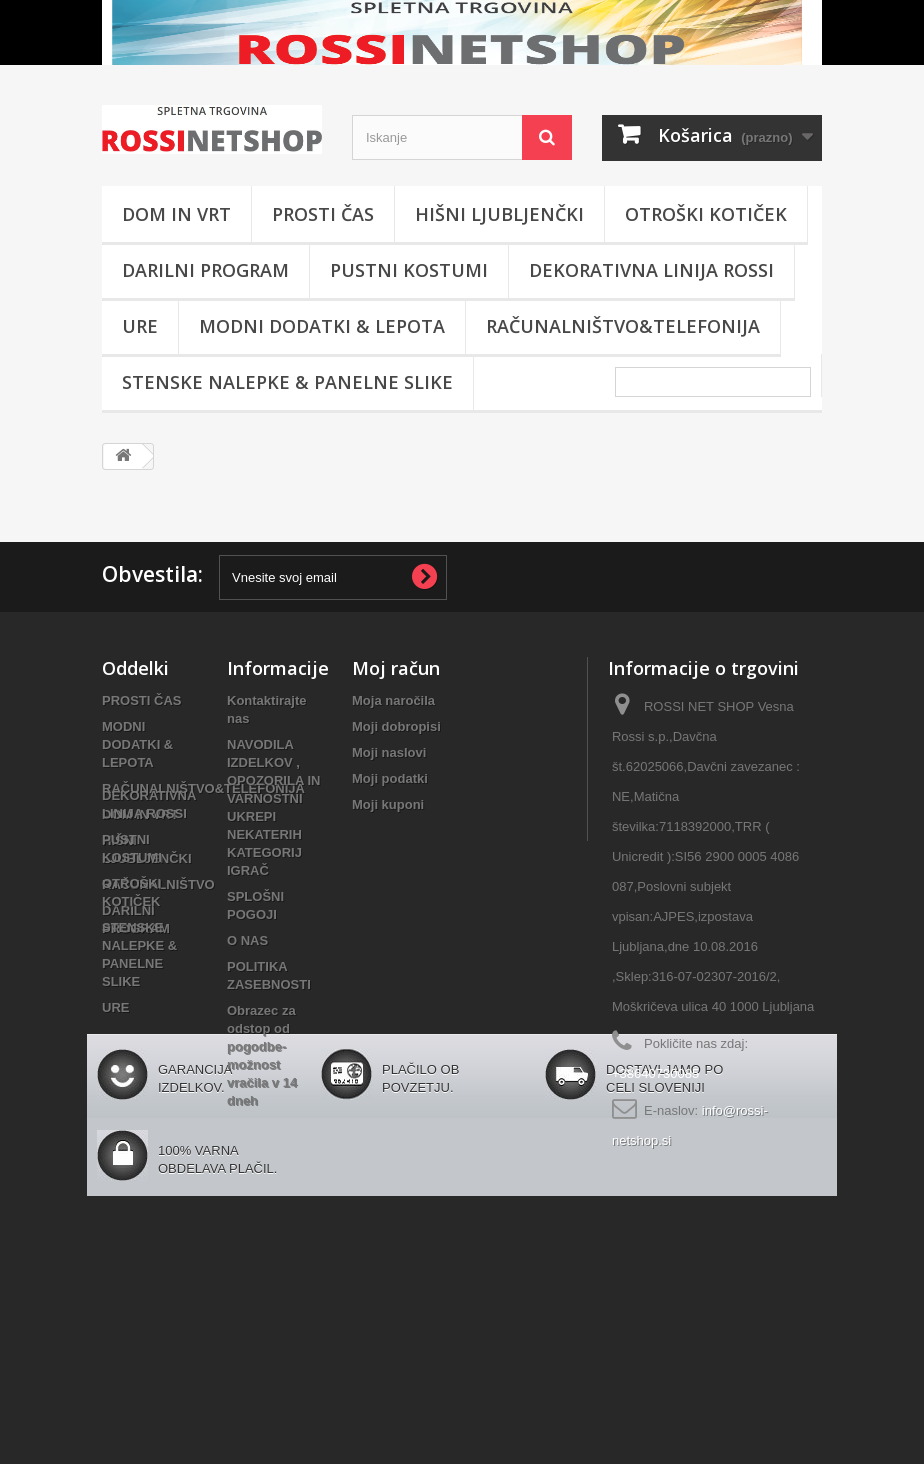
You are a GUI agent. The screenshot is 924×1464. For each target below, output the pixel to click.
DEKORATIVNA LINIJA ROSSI (651, 270)
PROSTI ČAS (323, 214)
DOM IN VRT (176, 214)
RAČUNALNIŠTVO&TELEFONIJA (623, 326)
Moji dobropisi (396, 726)
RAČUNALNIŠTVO (158, 884)
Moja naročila (393, 700)
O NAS (247, 940)
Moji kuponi (388, 804)
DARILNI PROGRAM (205, 270)
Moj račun (396, 668)
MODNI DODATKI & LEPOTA (322, 326)
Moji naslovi (389, 752)
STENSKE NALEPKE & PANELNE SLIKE (287, 382)
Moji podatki (390, 778)
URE (140, 326)
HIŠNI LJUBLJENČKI (499, 214)
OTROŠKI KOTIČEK (706, 214)
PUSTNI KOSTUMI (409, 270)
